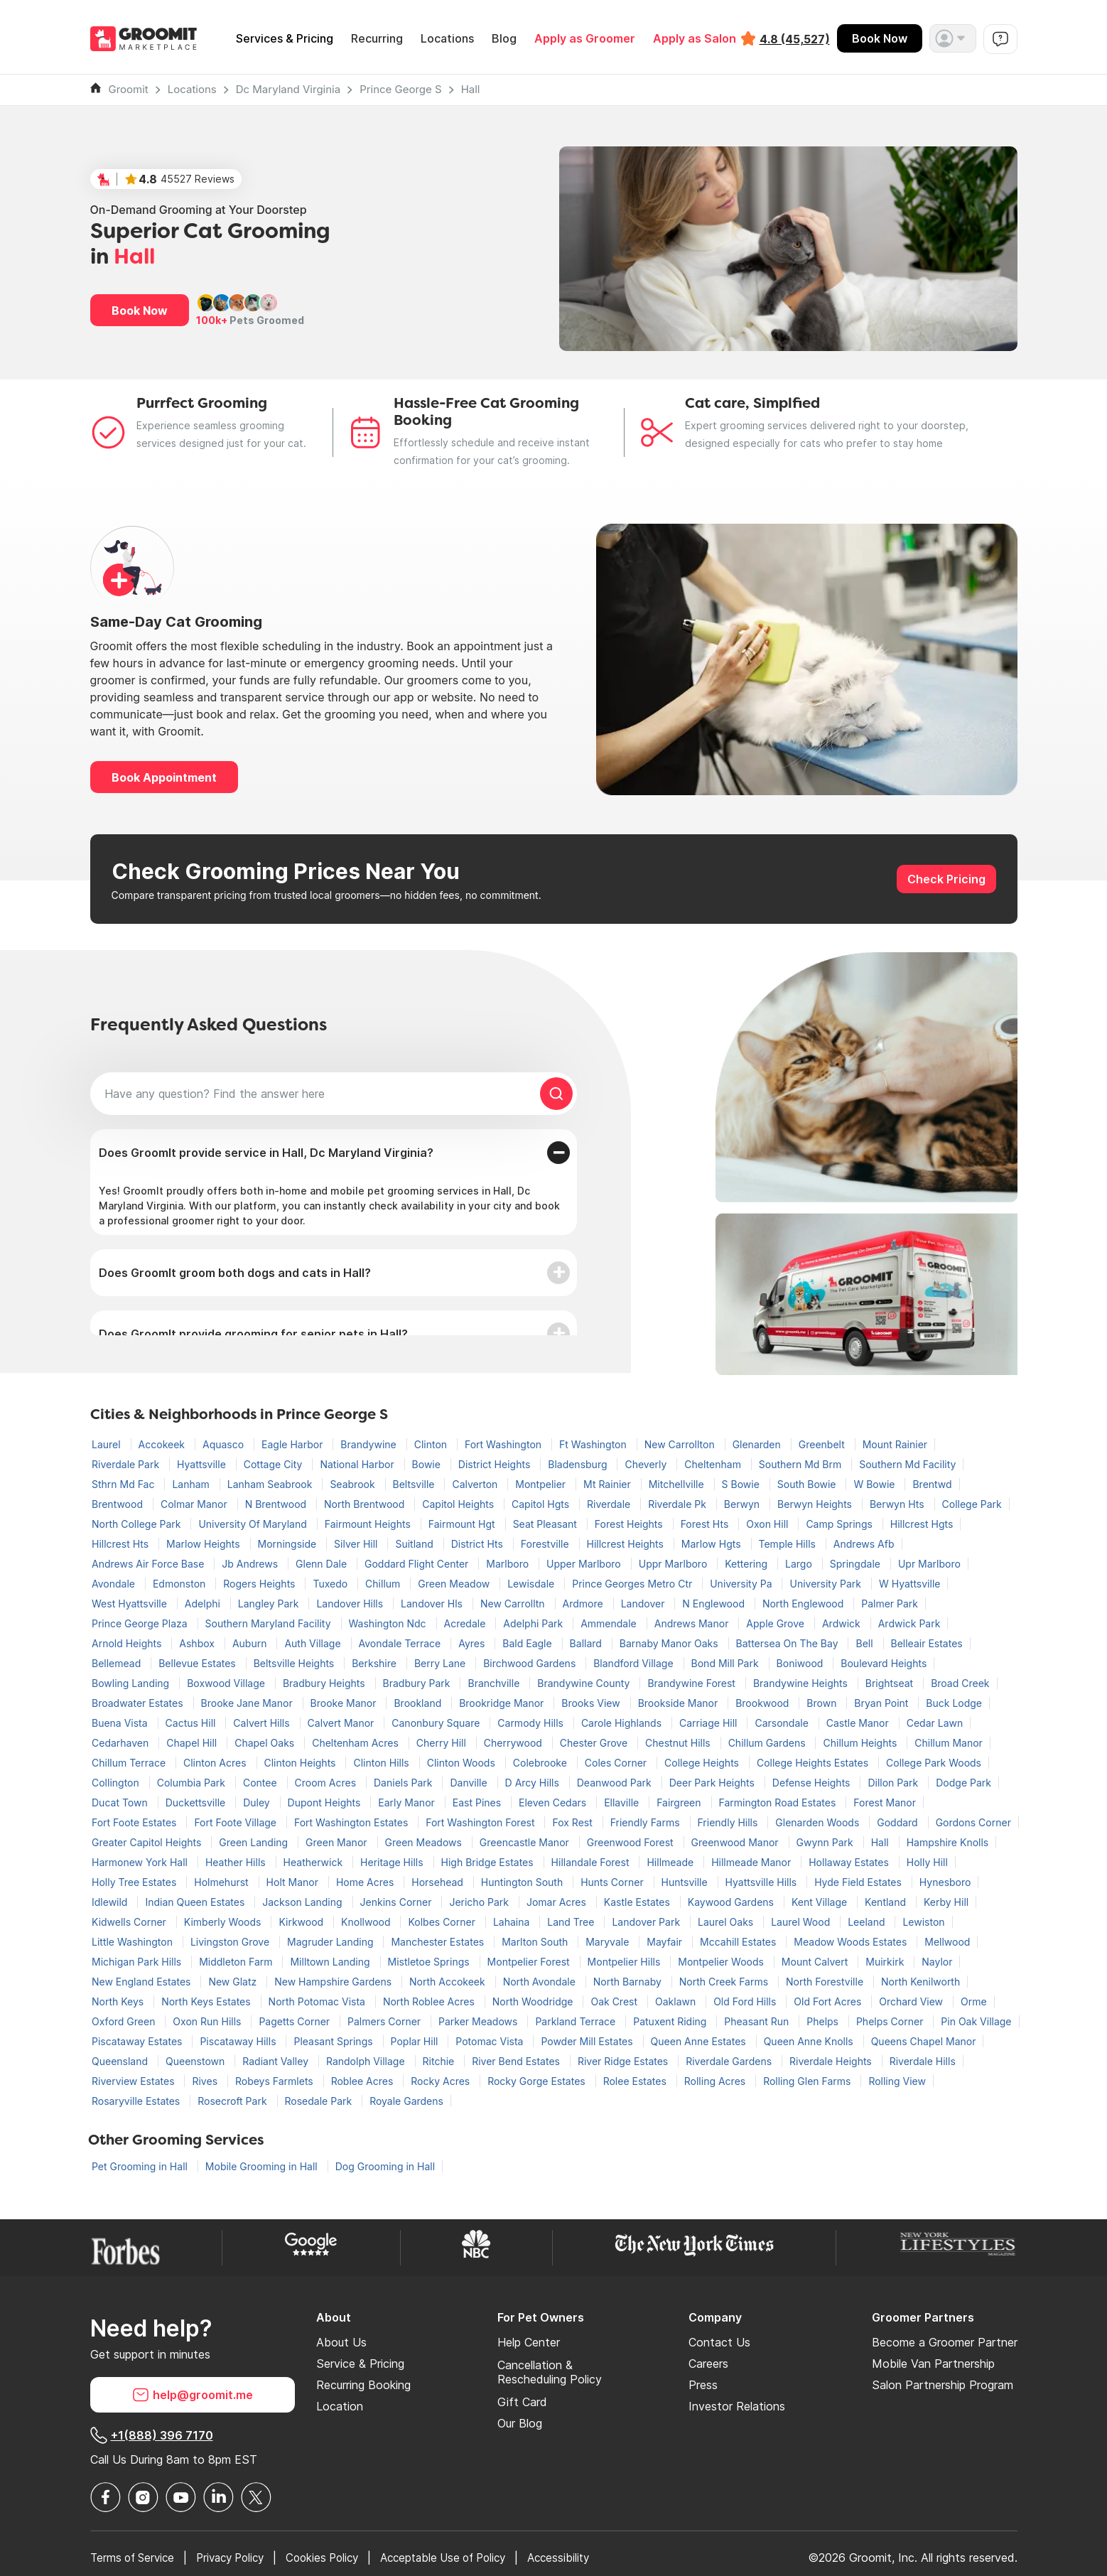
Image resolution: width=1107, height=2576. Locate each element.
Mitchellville (678, 1484)
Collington (117, 1783)
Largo (800, 1564)
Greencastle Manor (526, 1842)
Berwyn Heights (816, 1504)
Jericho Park (480, 1902)
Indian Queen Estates (196, 1902)
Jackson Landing (303, 1902)
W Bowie (875, 1484)
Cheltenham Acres (356, 1743)
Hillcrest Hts (121, 1544)
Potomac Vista (490, 2041)
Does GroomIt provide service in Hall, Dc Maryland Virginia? (266, 1153)
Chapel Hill (193, 1743)
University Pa (742, 1584)
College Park (972, 1504)
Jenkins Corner (397, 1902)
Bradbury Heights (325, 1683)
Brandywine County (584, 1683)
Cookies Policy (338, 2557)
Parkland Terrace (576, 2021)
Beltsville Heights (295, 1663)
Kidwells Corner (130, 1922)
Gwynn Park (826, 1842)
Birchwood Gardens (530, 1663)
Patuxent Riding (671, 2021)
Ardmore (584, 1603)
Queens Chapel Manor (923, 2041)
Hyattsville (203, 1464)
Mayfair (666, 1942)
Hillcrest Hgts (922, 1524)
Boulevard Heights (884, 1663)
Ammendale (609, 1623)
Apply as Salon (694, 38)
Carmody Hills (531, 1723)
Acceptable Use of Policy (466, 2557)
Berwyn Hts (898, 1504)
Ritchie (440, 2061)
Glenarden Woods (818, 1822)
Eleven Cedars (554, 1802)
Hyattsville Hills (762, 1882)
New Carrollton (681, 1444)
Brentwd (931, 1484)
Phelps (823, 2021)
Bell (865, 1643)
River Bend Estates (517, 2061)
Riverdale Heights (832, 2061)
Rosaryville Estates (137, 2101)
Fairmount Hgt (463, 1524)
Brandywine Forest (692, 1683)
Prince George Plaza (141, 1623)
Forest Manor (884, 1802)
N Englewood (714, 1603)
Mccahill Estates (739, 1942)
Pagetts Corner (296, 2021)
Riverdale (610, 1504)
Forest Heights (630, 1524)
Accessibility (589, 2557)
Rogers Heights (260, 1584)
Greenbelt (823, 1444)
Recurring (377, 38)
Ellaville (623, 1802)
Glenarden (758, 1444)
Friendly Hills (729, 1822)
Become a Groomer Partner (944, 2342)
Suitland (415, 1544)
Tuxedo (331, 1584)
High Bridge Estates (488, 1862)
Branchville (495, 1683)
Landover (644, 1603)
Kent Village (821, 1902)
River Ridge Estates (624, 2061)
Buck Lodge (954, 1703)
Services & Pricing (284, 38)
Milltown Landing (331, 1962)
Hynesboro (945, 1882)
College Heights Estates (814, 1763)
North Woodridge (534, 2001)
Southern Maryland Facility (269, 1623)
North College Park (137, 1524)
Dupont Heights (326, 1802)
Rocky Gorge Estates (537, 2081)
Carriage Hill (709, 1723)
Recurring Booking (363, 2385)
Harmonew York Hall (141, 1862)
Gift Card (522, 2402)
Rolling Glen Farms (808, 2081)
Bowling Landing (132, 1683)
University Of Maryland (253, 1524)
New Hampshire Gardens (334, 1982)
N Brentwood (277, 1504)
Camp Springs (840, 1524)
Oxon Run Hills (208, 2021)
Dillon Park (894, 1783)
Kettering (747, 1564)
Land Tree (572, 1922)
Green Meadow (455, 1584)
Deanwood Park (615, 1783)
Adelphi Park (534, 1623)
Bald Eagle (528, 1643)
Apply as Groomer (584, 38)
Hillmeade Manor (752, 1862)
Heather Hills (237, 1862)
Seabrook (353, 1484)
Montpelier (541, 1484)
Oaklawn (676, 2001)
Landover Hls (433, 1603)
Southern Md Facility (907, 1464)
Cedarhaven (121, 1743)
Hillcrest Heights (626, 1544)
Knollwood (367, 1922)
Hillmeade (671, 1862)
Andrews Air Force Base (149, 1564)
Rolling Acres (716, 2081)
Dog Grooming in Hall (385, 2166)
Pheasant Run (758, 2021)
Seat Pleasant (546, 1524)
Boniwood (801, 1663)
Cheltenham (713, 1464)
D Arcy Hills (533, 1783)
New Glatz (233, 1982)
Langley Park (270, 1603)
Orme (974, 2001)
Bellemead (118, 1663)
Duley (257, 1802)
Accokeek (163, 1444)
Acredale (466, 1623)
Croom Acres (327, 1783)
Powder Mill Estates (588, 2041)
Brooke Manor (344, 1703)
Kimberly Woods (224, 1922)
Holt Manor (293, 1882)
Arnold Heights (128, 1643)
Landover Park (647, 1922)
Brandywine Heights (801, 1683)
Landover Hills (351, 1603)
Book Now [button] (140, 310)
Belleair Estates (927, 1643)
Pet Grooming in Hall (141, 2166)
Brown (822, 1703)
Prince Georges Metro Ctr (633, 1584)
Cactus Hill (192, 1723)
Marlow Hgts (712, 1544)
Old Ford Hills (746, 2001)
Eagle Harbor (293, 1444)
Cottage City (275, 1464)
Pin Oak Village (976, 2021)
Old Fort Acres (829, 2001)
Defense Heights (812, 1783)
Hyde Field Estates (859, 1882)
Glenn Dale (323, 1564)
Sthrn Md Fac (124, 1484)
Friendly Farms (646, 1822)
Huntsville (686, 1882)
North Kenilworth (920, 1982)
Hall (470, 89)
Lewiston (923, 1922)
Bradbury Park (418, 1683)
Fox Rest (573, 1822)
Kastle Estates (638, 1902)
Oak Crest (615, 2001)
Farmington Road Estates (779, 1802)
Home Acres (366, 1882)
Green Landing (255, 1842)
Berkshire (375, 1663)
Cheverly (647, 1464)
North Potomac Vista (318, 2001)
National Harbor (358, 1464)
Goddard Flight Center (417, 1564)
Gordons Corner (973, 1822)
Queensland (121, 2061)
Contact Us (719, 2342)
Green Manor (337, 1842)
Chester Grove (595, 1743)
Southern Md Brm (801, 1464)
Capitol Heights (459, 1504)
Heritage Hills (393, 1862)
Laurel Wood (802, 1922)
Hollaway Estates (850, 1862)
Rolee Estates (636, 2081)
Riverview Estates (134, 2081)
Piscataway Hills (239, 2041)
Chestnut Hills (679, 1743)
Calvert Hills (262, 1723)
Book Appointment (164, 777)
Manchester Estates (439, 1942)
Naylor (937, 1962)
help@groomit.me (192, 2394)
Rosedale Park (320, 2101)
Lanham (192, 1484)
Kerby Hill (946, 1902)
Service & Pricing (360, 2363)
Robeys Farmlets (275, 2081)
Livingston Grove (231, 1942)
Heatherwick (314, 1862)
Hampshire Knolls (948, 1842)
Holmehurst (222, 1882)
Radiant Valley (276, 2061)
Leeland (867, 1922)
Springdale (856, 1564)
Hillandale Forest (591, 1862)
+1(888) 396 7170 (151, 2435)
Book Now (879, 38)
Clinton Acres (216, 1763)
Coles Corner (617, 1763)
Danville (470, 1783)
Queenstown (196, 2061)
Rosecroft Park (233, 2101)
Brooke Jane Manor (248, 1703)
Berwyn (743, 1504)
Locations (447, 38)
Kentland (887, 1902)
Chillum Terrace (130, 1763)
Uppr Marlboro (675, 1564)
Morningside (289, 1544)
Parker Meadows (479, 2021)
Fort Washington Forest (481, 1822)
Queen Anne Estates (700, 2041)
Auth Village (313, 1643)
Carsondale (783, 1723)
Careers (708, 2363)
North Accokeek (448, 1982)
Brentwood (119, 1504)
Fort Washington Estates (352, 1822)
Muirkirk (886, 1962)
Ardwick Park (909, 1623)
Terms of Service (135, 2557)
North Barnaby (628, 1982)
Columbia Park (192, 1783)
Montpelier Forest (530, 1962)
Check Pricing (946, 879)
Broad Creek (960, 1683)
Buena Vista (121, 1723)
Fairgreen (680, 1802)
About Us (341, 2342)
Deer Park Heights (713, 1783)
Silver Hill (357, 1544)
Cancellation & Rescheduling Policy (549, 2372)
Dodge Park (963, 1783)
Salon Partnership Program (942, 2385)
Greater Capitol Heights (148, 1842)
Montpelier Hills (626, 1962)
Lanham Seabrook (271, 1484)
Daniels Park (404, 1783)
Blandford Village (634, 1663)
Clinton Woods (462, 1763)
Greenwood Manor (736, 1842)
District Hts (478, 1544)
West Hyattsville (131, 1603)
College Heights (703, 1763)
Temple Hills (789, 1544)
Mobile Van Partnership (933, 2363)
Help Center (528, 2342)
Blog (504, 38)
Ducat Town (121, 1802)
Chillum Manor (948, 1743)
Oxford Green (125, 2021)
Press (703, 2385)
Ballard (587, 1643)
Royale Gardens (406, 2101)
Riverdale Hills (923, 2061)
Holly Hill (927, 1862)
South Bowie (808, 1484)
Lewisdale (532, 1584)
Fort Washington (504, 1444)
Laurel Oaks (727, 1922)
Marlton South (536, 1942)
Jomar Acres (557, 1902)
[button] (953, 38)
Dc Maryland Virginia (288, 89)
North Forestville (826, 1982)
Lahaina (512, 1922)
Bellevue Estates (198, 1663)
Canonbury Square (437, 1723)
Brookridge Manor (502, 1703)
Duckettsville (197, 1802)
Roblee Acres (363, 2081)
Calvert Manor (342, 1723)
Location (339, 2406)
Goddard (898, 1822)
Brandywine (369, 1444)
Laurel (108, 1444)
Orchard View (912, 2001)
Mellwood (947, 1942)
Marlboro (508, 1564)
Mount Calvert (816, 1962)
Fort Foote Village (236, 1822)
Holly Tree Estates (135, 1882)
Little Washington (134, 1942)
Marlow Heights (204, 1544)
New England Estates (142, 1982)
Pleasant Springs (334, 2041)
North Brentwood (365, 1504)
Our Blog (519, 2423)
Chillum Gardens (768, 1743)
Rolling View (897, 2081)
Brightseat (890, 1683)
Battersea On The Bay (788, 1643)
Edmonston (180, 1584)
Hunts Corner (613, 1882)
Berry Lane (441, 1663)
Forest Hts (706, 1524)
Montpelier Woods (722, 1962)
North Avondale (540, 1982)
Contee (261, 1783)
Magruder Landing (331, 1942)
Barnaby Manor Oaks (670, 1643)
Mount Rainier (895, 1444)
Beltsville (415, 1484)
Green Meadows (425, 1842)
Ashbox (198, 1643)
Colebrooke (541, 1763)
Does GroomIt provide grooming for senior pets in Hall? (253, 1334)
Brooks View (591, 1703)
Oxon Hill (768, 1524)
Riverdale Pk (678, 1504)
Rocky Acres (441, 2081)
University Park (826, 1584)
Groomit (128, 89)
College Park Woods (933, 1763)
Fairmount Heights (369, 1524)
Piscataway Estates (138, 2041)
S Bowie (742, 1484)
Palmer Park (889, 1603)
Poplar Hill (416, 2041)
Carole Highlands (622, 1723)
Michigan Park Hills (138, 1962)
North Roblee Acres (430, 2001)
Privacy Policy (239, 2557)
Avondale (115, 1584)
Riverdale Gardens (730, 2061)
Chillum (384, 1584)
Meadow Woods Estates (851, 1942)
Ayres (472, 1643)
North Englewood (804, 1603)
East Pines (478, 1802)
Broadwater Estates (139, 1703)
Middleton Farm (237, 1962)
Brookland (419, 1703)
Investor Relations (736, 2406)
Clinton (432, 1444)
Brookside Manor (679, 1703)
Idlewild (111, 1902)
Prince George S (401, 89)
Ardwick (842, 1623)
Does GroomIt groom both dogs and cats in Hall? (235, 1273)
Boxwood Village (227, 1683)
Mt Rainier (608, 1484)
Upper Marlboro (585, 1564)
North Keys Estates (207, 2001)
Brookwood (763, 1703)
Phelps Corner (891, 2021)
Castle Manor (859, 1723)
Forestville (546, 1544)
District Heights (495, 1464)
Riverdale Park (127, 1464)
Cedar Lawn (935, 1723)
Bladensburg (579, 1464)
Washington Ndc (389, 1623)
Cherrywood (514, 1743)
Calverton (476, 1484)
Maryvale (608, 1942)
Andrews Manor (693, 1623)
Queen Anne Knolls (810, 2041)
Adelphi (204, 1603)
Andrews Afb (864, 1544)
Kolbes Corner (442, 1922)
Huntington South (523, 1882)
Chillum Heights (861, 1743)
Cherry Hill (442, 1743)
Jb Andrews (251, 1564)
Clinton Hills (382, 1763)
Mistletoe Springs (430, 1962)
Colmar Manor (195, 1504)
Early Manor (407, 1802)
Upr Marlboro (929, 1564)
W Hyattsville (909, 1584)
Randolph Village (367, 2061)
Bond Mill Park (726, 1663)
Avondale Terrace (401, 1643)
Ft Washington (594, 1444)
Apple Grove (776, 1623)
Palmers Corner (385, 2021)
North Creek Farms (725, 1982)
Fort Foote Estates (135, 1822)
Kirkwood (302, 1922)
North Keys (119, 2001)
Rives (206, 2081)
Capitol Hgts (542, 1504)
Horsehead (438, 1882)
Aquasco (224, 1444)
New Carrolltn (514, 1603)
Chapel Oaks (265, 1743)
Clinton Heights (301, 1763)
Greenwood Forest (631, 1842)
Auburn (251, 1643)
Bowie (427, 1464)
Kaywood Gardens (732, 1902)
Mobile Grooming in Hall (262, 2166)
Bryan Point (882, 1703)
